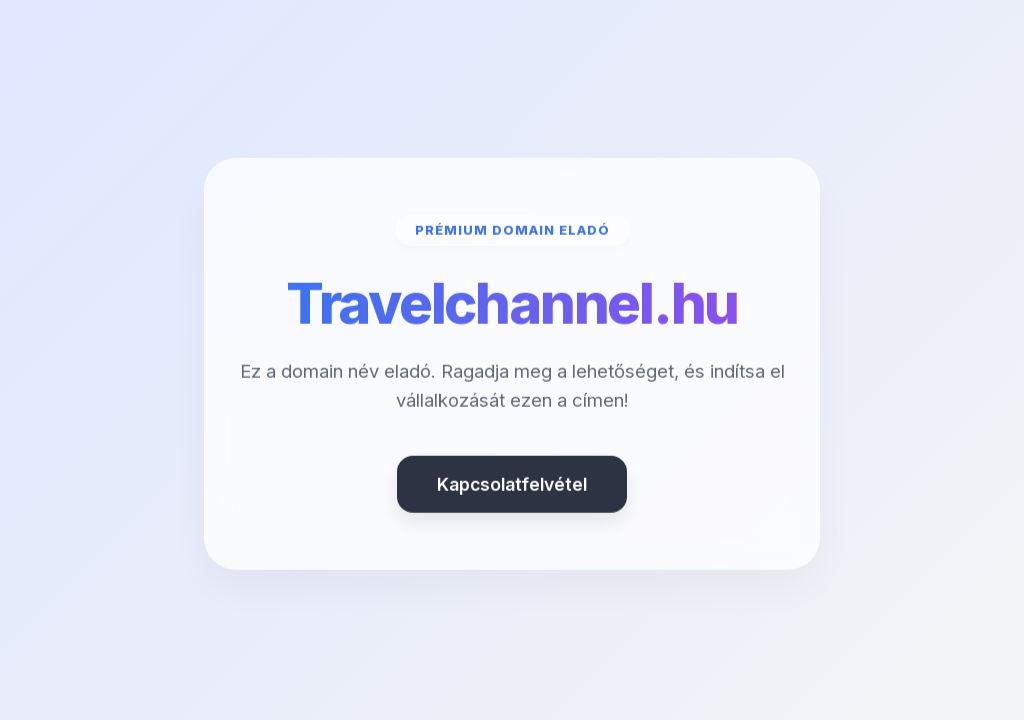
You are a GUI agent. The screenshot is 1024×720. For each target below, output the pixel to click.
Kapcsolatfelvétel (512, 486)
